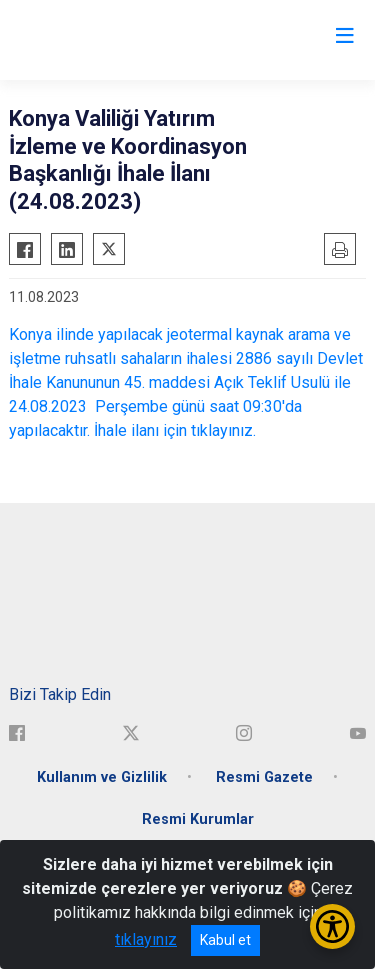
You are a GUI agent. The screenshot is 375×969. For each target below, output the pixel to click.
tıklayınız (146, 939)
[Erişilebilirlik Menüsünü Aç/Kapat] (332, 926)
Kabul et (225, 940)
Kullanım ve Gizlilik (102, 777)
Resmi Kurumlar (198, 819)
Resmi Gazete (264, 777)
